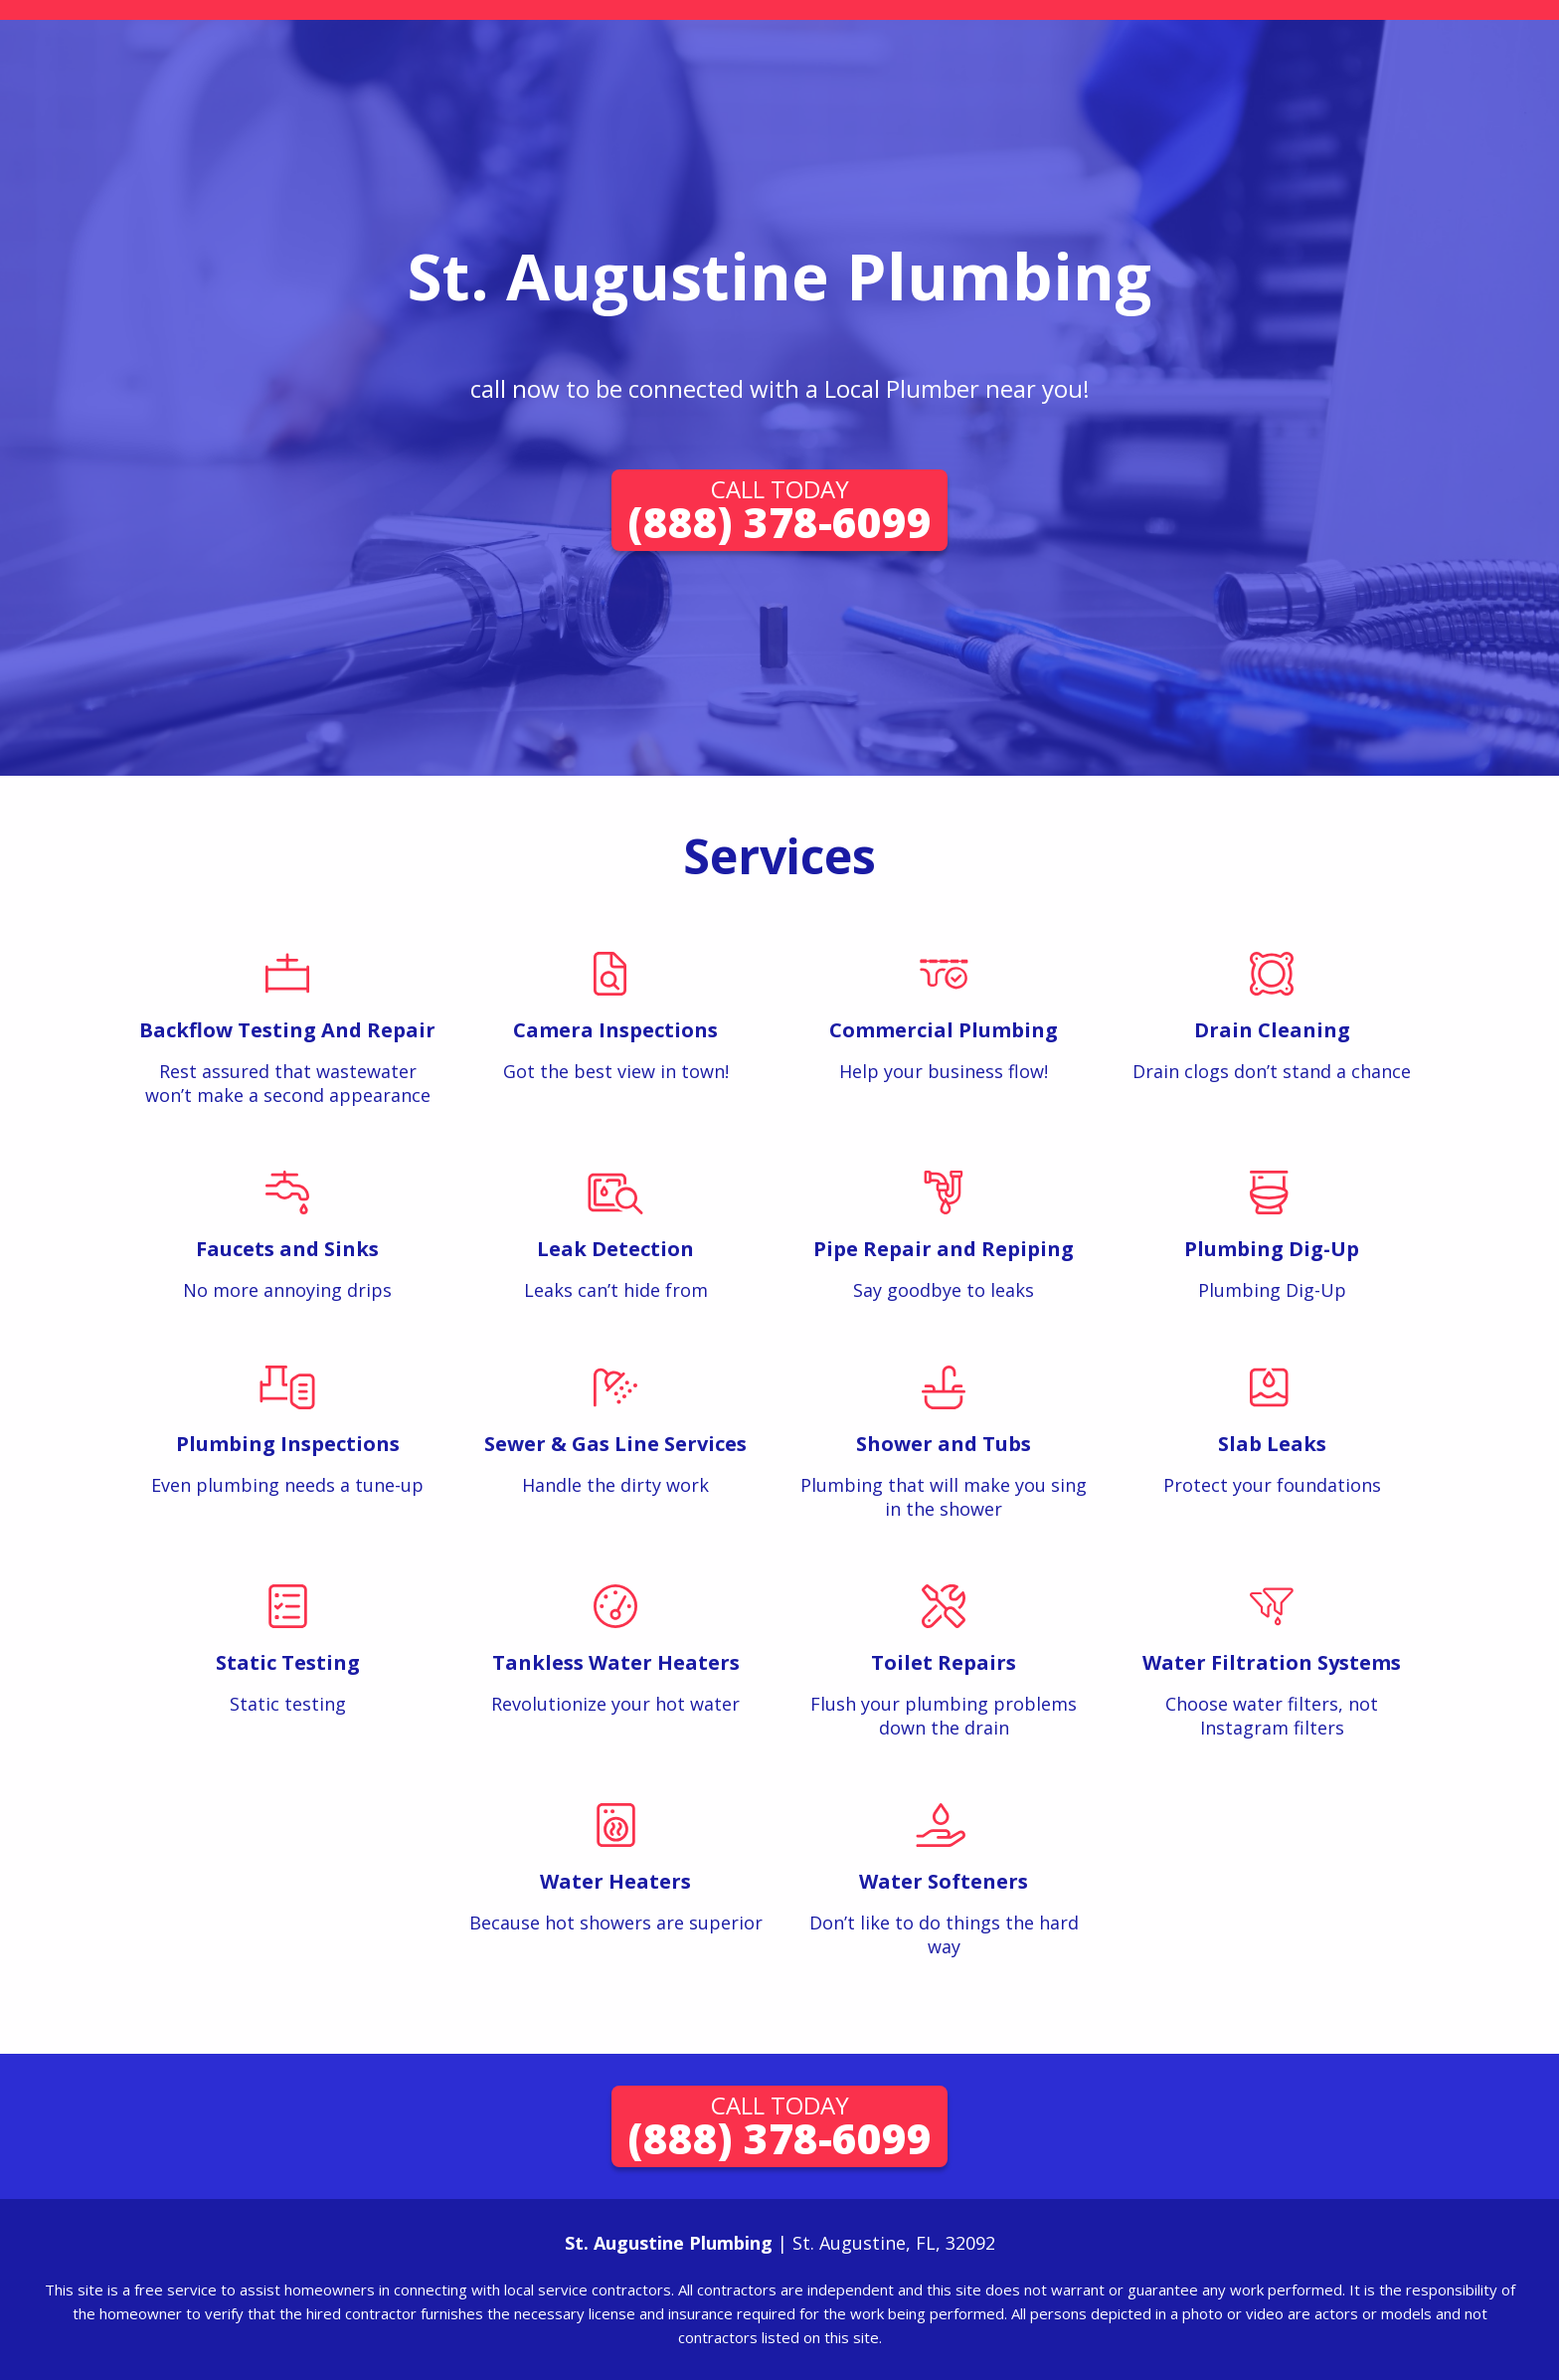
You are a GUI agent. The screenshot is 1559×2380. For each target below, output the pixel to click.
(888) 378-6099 (779, 511)
